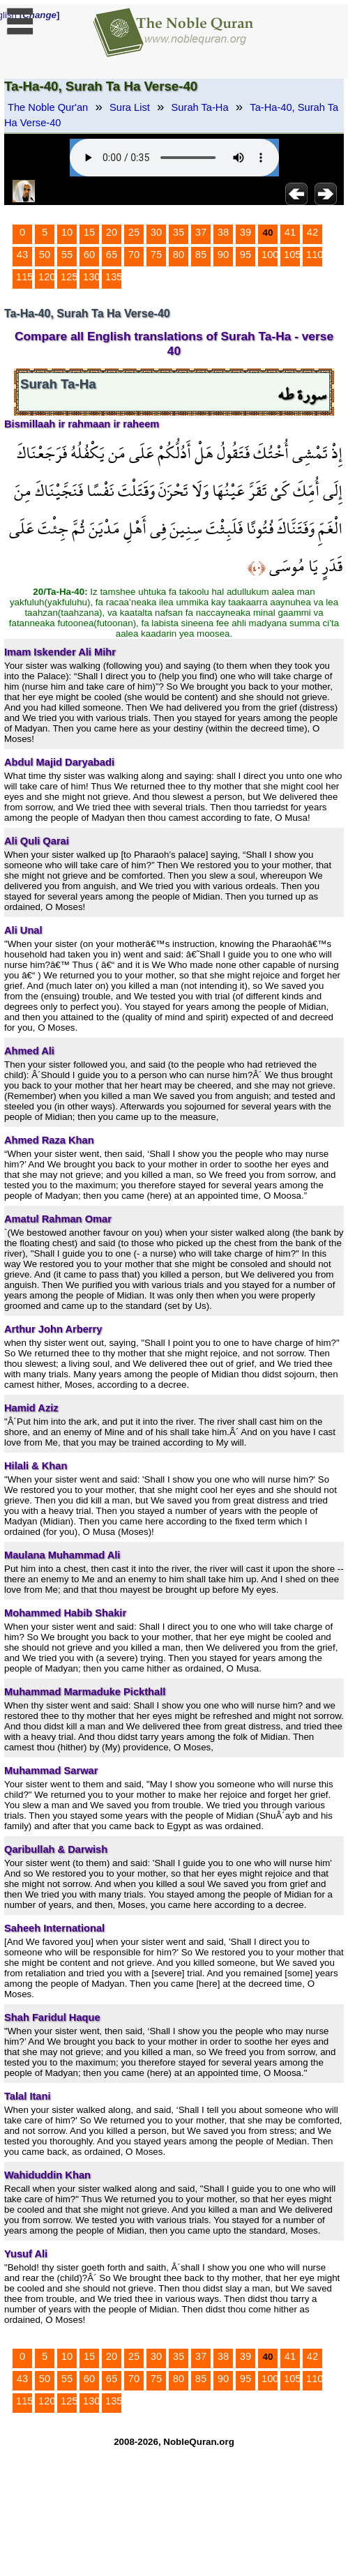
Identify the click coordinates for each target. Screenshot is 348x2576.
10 (67, 232)
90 (223, 254)
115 (24, 276)
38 (223, 232)
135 (113, 276)
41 (290, 232)
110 (314, 254)
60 (89, 254)
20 (111, 232)
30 (156, 232)
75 (156, 254)
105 (292, 254)
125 (69, 276)
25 (133, 232)
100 (270, 254)
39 (245, 232)
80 (178, 254)
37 (200, 232)
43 (22, 254)
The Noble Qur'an (48, 107)
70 (133, 254)
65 (111, 254)
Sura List (129, 107)
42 (312, 232)
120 (46, 276)
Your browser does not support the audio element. (174, 157)
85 (200, 254)
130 (91, 276)
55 (67, 254)
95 (245, 254)
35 (178, 232)
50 (44, 254)
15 (89, 232)
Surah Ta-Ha (200, 107)
